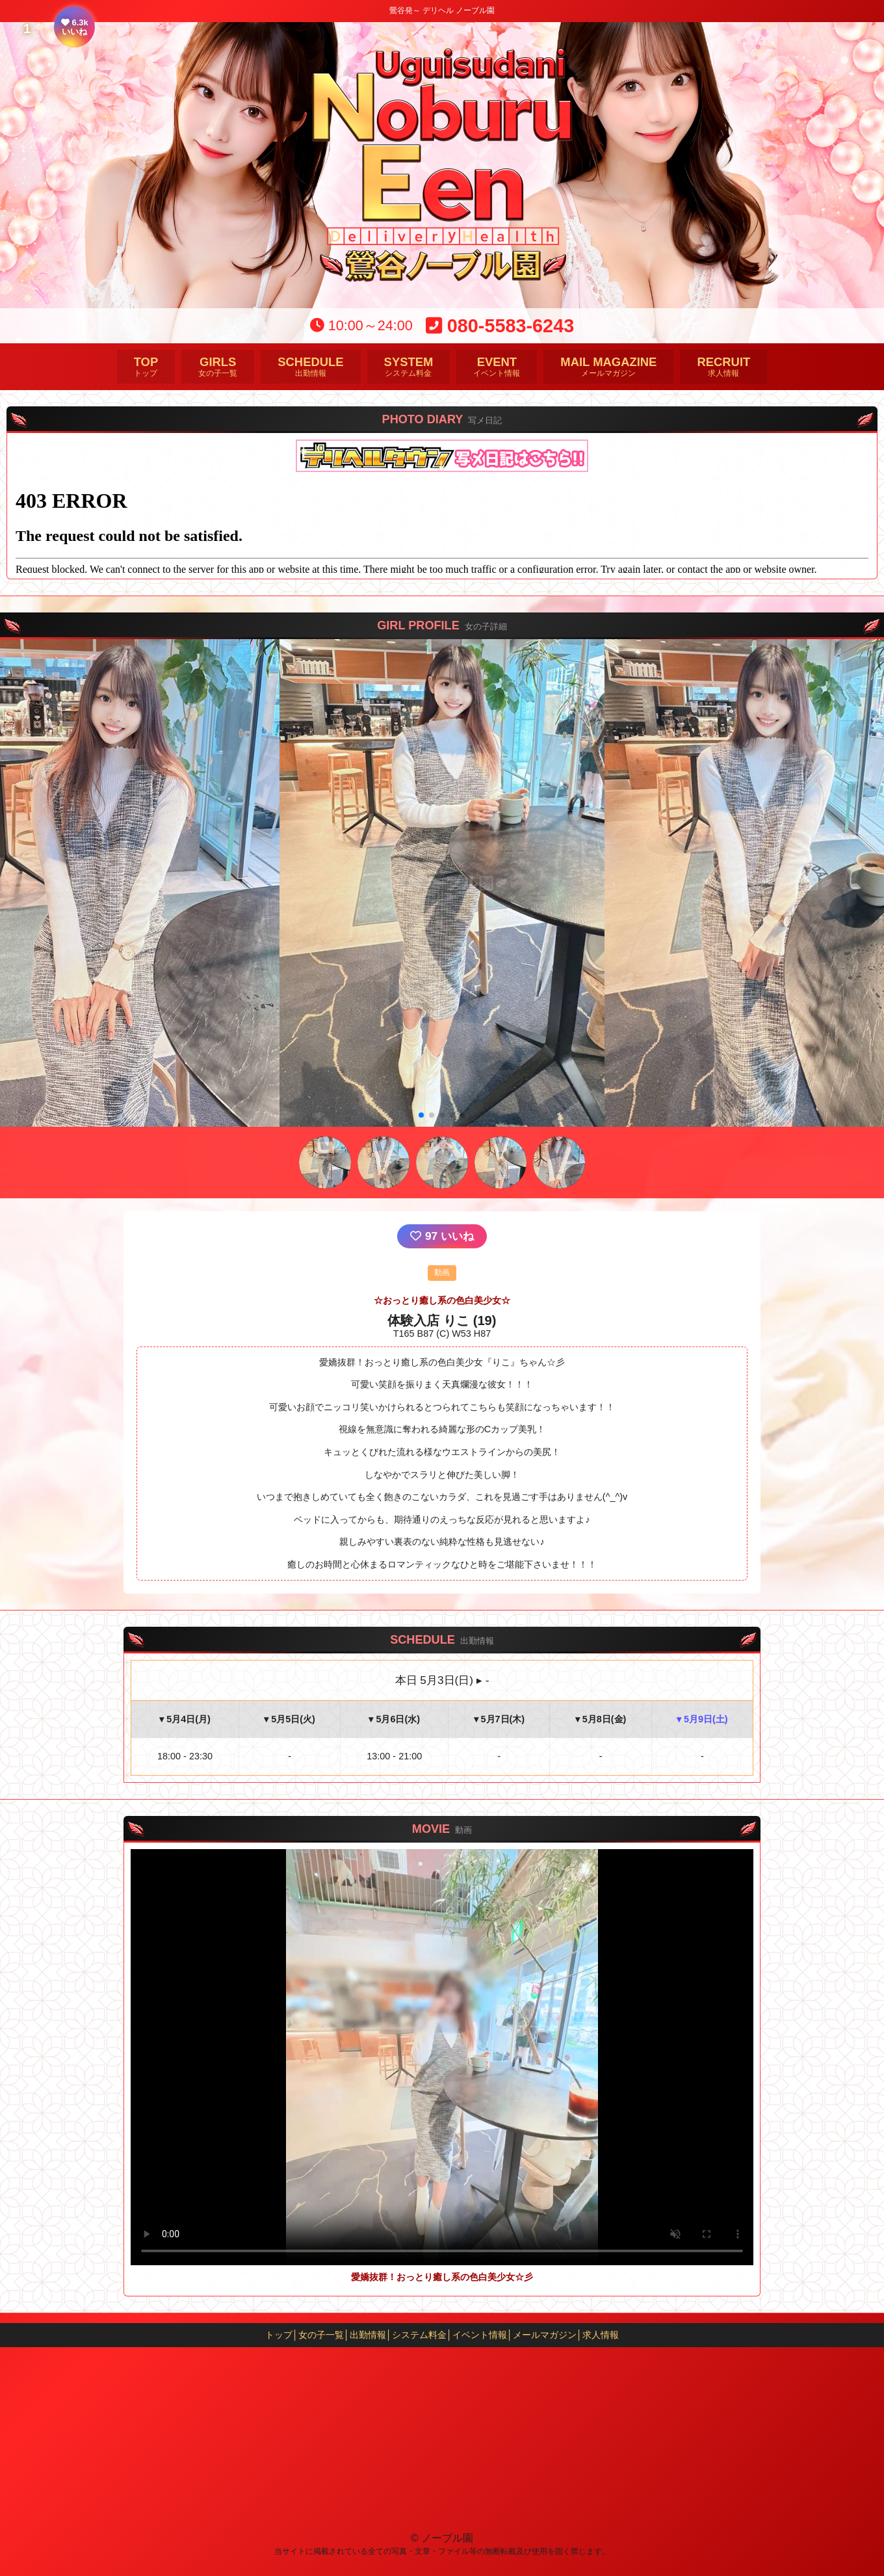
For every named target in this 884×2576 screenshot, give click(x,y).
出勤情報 (310, 366)
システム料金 (409, 366)
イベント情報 (496, 366)
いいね (442, 1235)
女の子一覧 (217, 366)
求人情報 (723, 366)
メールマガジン (608, 366)
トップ (146, 366)
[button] (421, 1115)
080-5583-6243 (500, 325)
